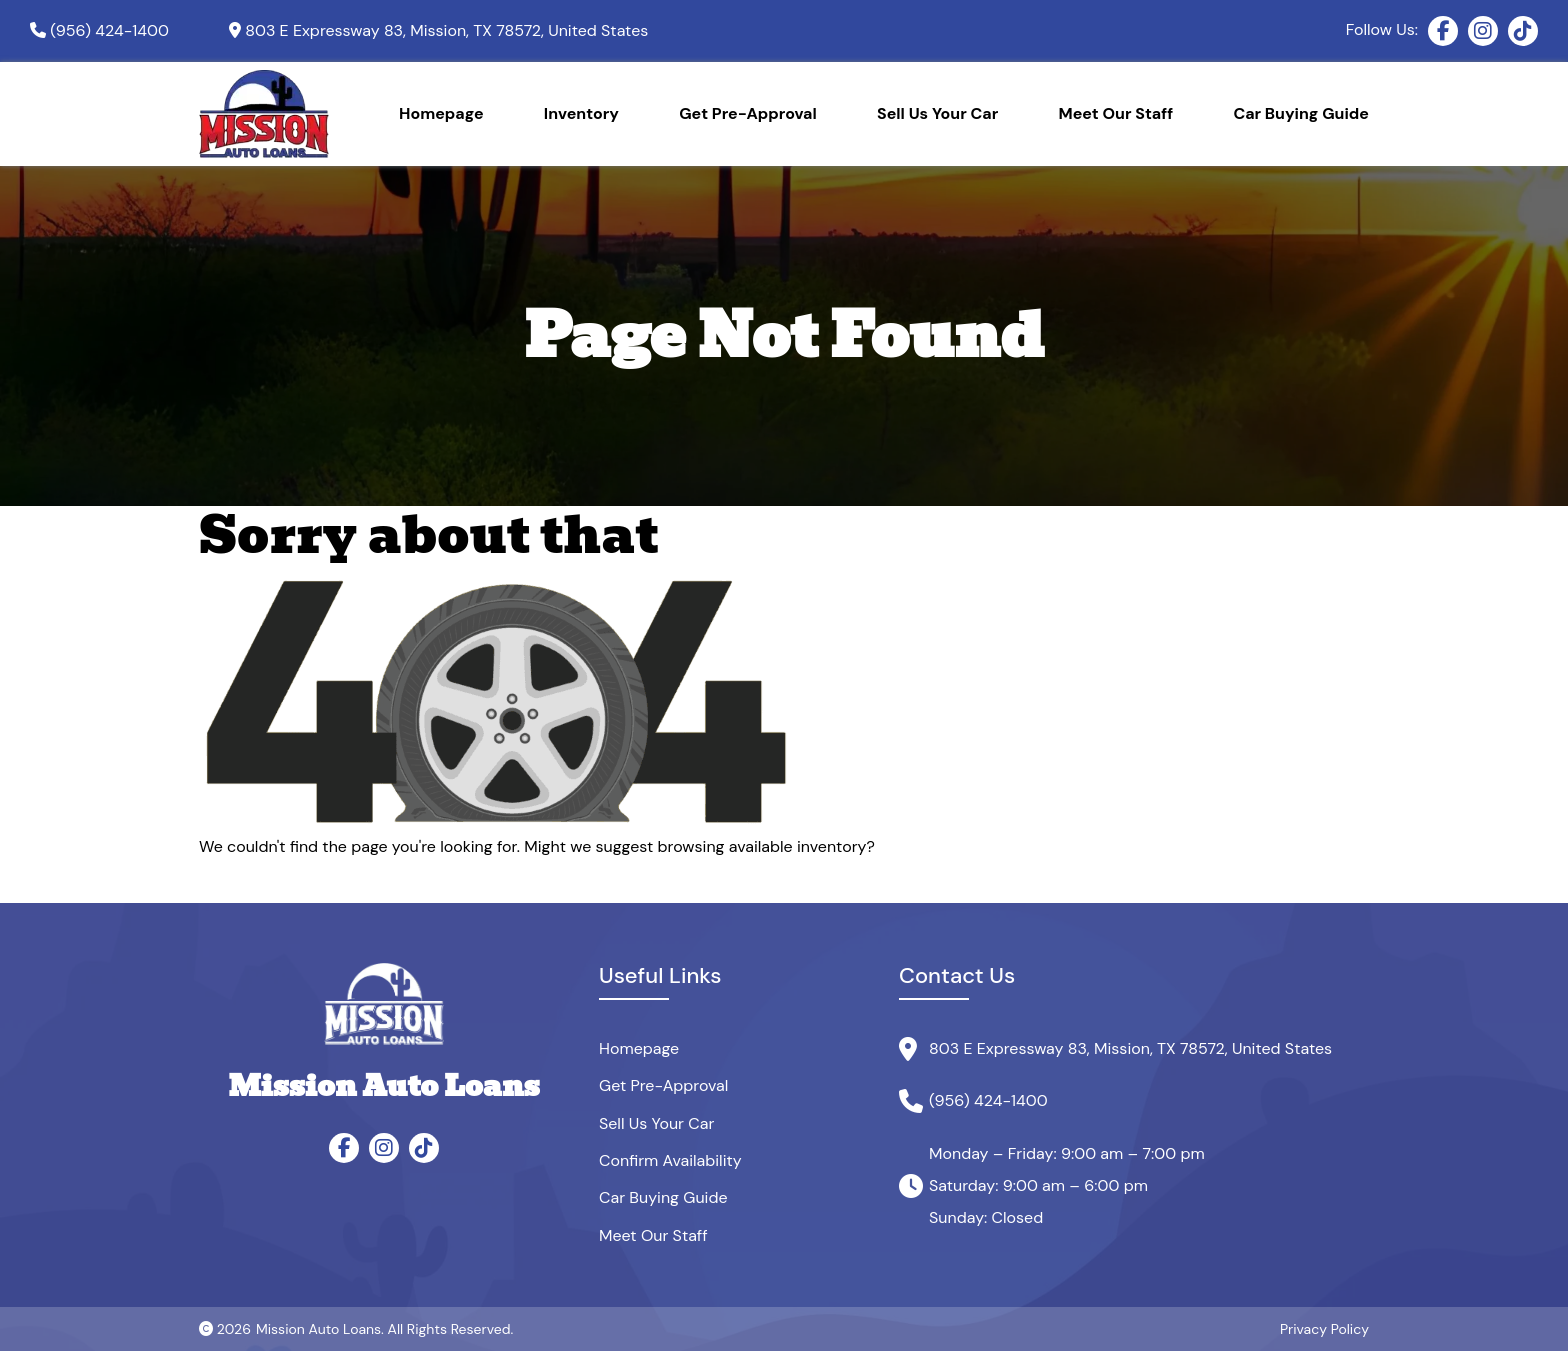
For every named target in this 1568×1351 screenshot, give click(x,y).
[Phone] (99, 30)
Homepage (441, 113)
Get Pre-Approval (748, 113)
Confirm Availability (670, 1160)
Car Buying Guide (1301, 113)
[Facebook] (1443, 31)
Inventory (581, 113)
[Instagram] (1483, 31)
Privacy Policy (1324, 1329)
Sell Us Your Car (937, 113)
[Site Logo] (264, 114)
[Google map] (438, 30)
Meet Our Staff (1116, 113)
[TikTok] (1523, 31)
